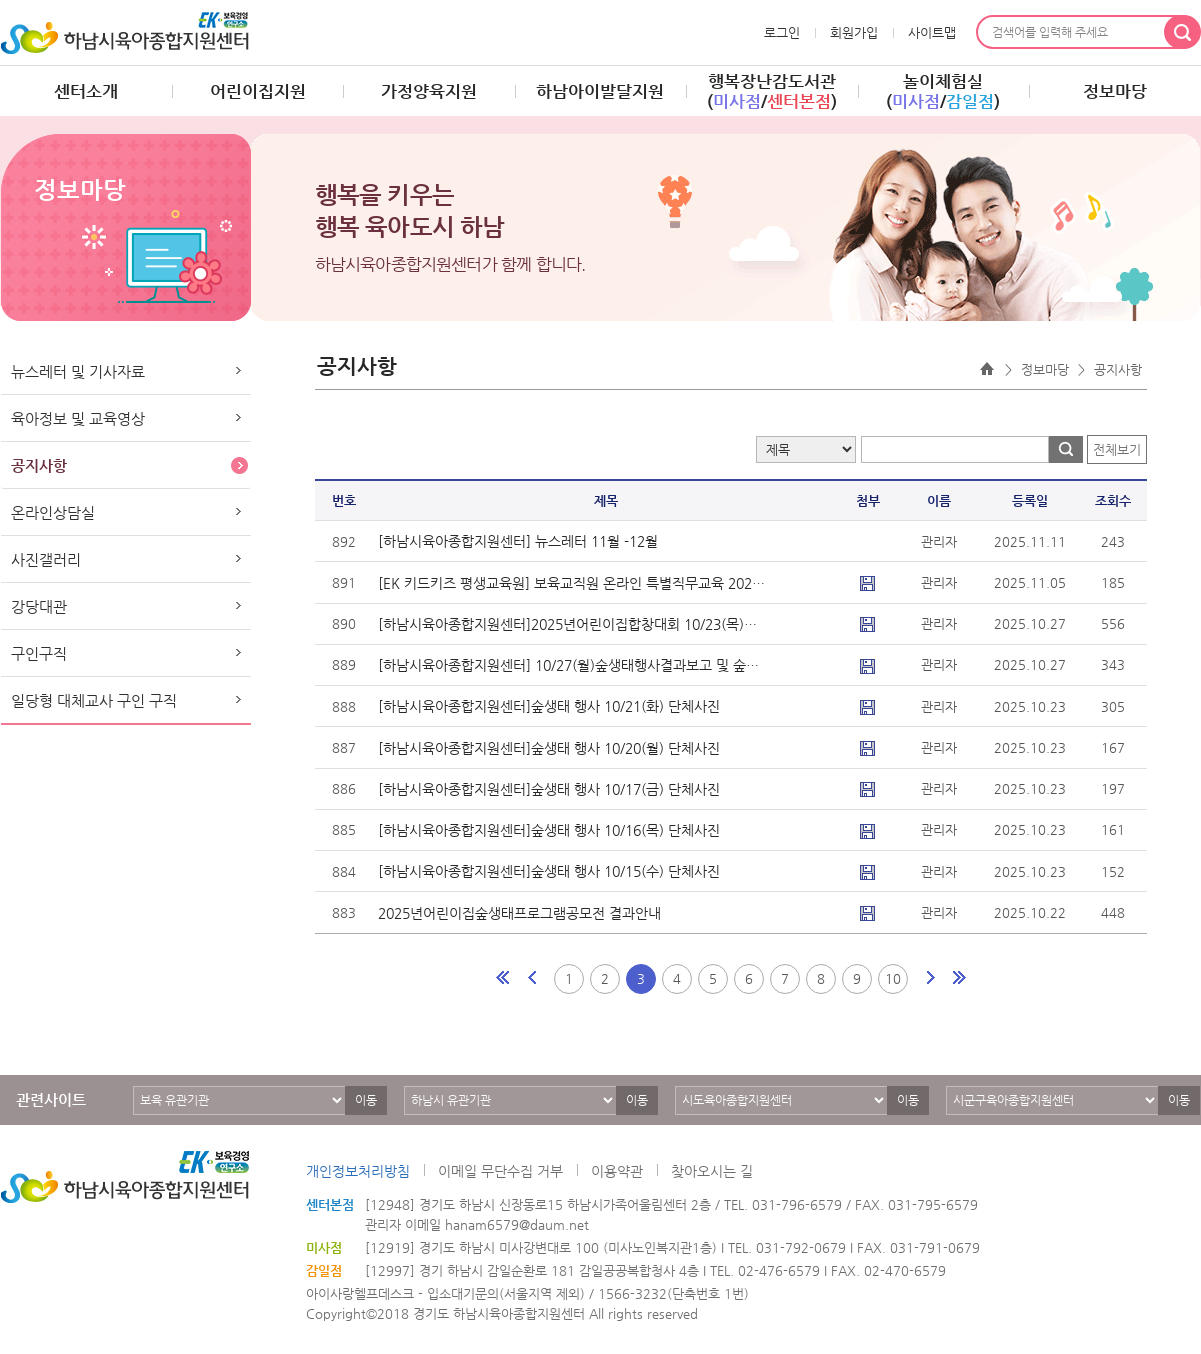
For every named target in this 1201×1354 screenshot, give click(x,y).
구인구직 (39, 653)
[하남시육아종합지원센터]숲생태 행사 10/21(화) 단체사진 (549, 706)
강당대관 (39, 606)
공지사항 (39, 465)
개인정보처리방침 (358, 1171)
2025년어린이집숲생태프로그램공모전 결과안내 (519, 913)
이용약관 (617, 1171)
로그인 (782, 32)
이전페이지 (532, 978)
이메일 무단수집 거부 (500, 1171)
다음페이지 (930, 978)
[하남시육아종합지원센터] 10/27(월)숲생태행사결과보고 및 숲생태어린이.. (572, 665)
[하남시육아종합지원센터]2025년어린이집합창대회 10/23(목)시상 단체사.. (572, 624)
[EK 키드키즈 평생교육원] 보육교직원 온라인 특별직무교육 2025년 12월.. (572, 583)
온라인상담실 (53, 512)
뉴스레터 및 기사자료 (78, 371)
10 (893, 978)
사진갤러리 (46, 559)
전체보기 (1117, 449)
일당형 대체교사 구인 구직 (94, 700)
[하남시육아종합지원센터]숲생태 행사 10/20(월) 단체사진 (549, 748)
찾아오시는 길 (712, 1171)
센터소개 (86, 91)
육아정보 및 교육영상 (78, 418)
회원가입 (854, 32)
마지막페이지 (958, 978)
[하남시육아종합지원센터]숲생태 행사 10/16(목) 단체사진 (549, 830)
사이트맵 (932, 32)
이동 (366, 1100)
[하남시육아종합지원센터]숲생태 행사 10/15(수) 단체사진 (549, 871)
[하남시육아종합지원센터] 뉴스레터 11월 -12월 (518, 541)
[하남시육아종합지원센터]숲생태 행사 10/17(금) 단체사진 (549, 789)
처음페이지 (504, 978)
